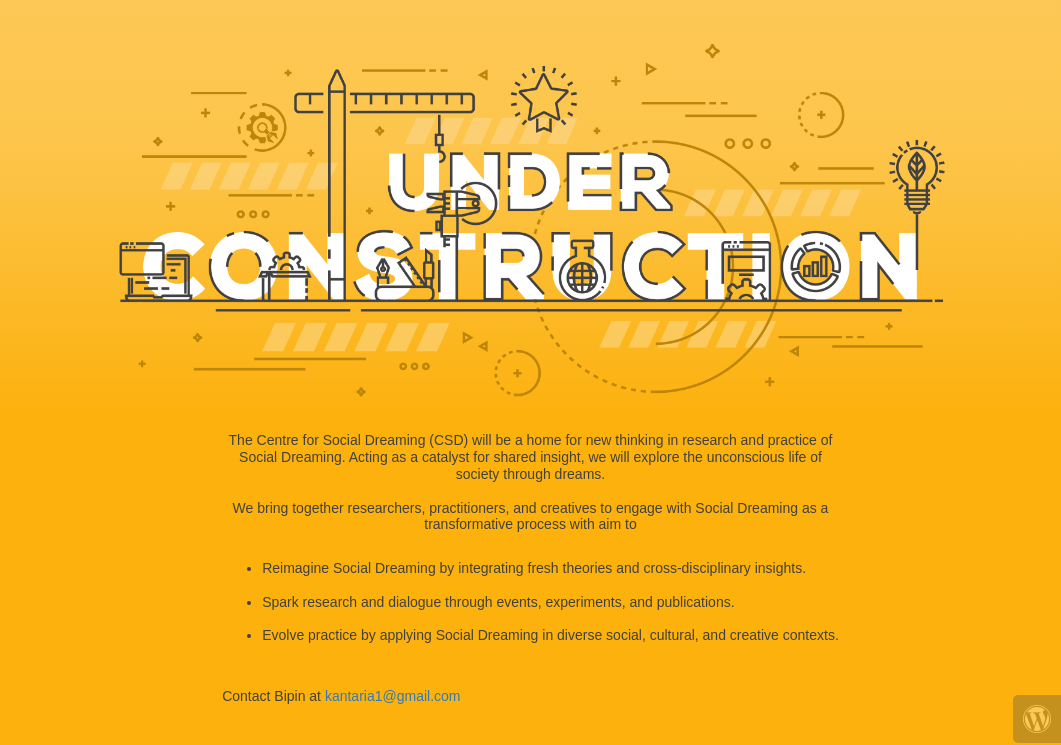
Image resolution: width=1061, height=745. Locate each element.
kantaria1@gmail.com (393, 696)
